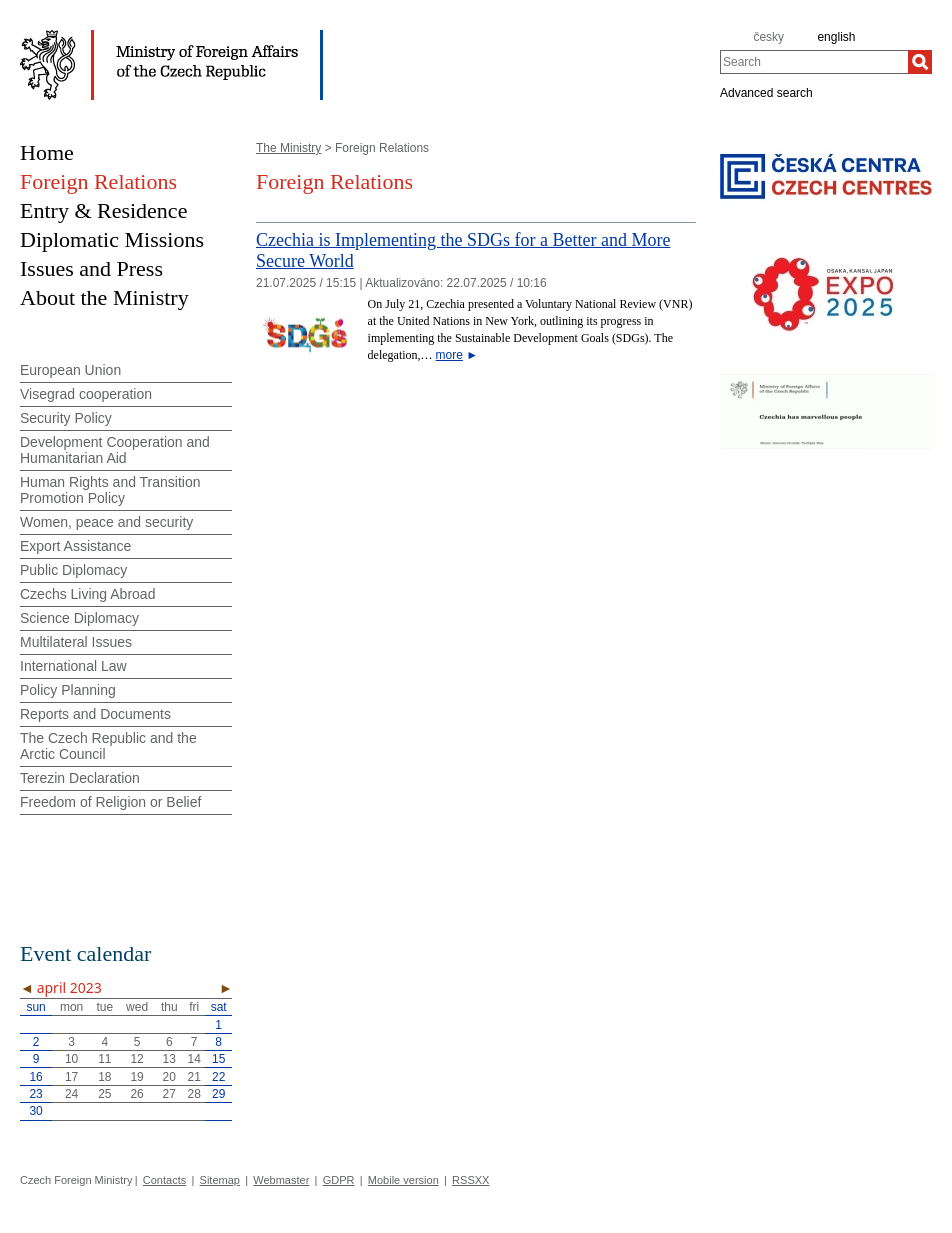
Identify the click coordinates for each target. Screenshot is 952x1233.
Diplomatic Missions (112, 239)
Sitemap (220, 1180)
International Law (73, 666)
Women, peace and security (106, 522)
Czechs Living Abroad (87, 594)
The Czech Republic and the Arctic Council (108, 746)
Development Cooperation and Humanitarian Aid (115, 450)
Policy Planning (68, 690)
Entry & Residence (103, 210)
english (836, 37)
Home (47, 152)
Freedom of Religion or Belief (110, 802)
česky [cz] (768, 37)
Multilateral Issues (76, 642)
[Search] (920, 62)
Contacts (164, 1180)
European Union (70, 370)
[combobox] (814, 62)
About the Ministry (104, 297)
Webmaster (281, 1180)
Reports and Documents (95, 714)
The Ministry (288, 148)
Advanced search (766, 92)
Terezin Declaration (80, 778)
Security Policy (66, 418)
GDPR (339, 1180)
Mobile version (403, 1180)
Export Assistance (75, 546)
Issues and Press (91, 268)
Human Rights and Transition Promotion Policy (110, 490)
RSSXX (470, 1180)
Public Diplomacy (73, 570)
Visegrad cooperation (86, 394)
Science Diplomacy (79, 618)
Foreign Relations (98, 181)
